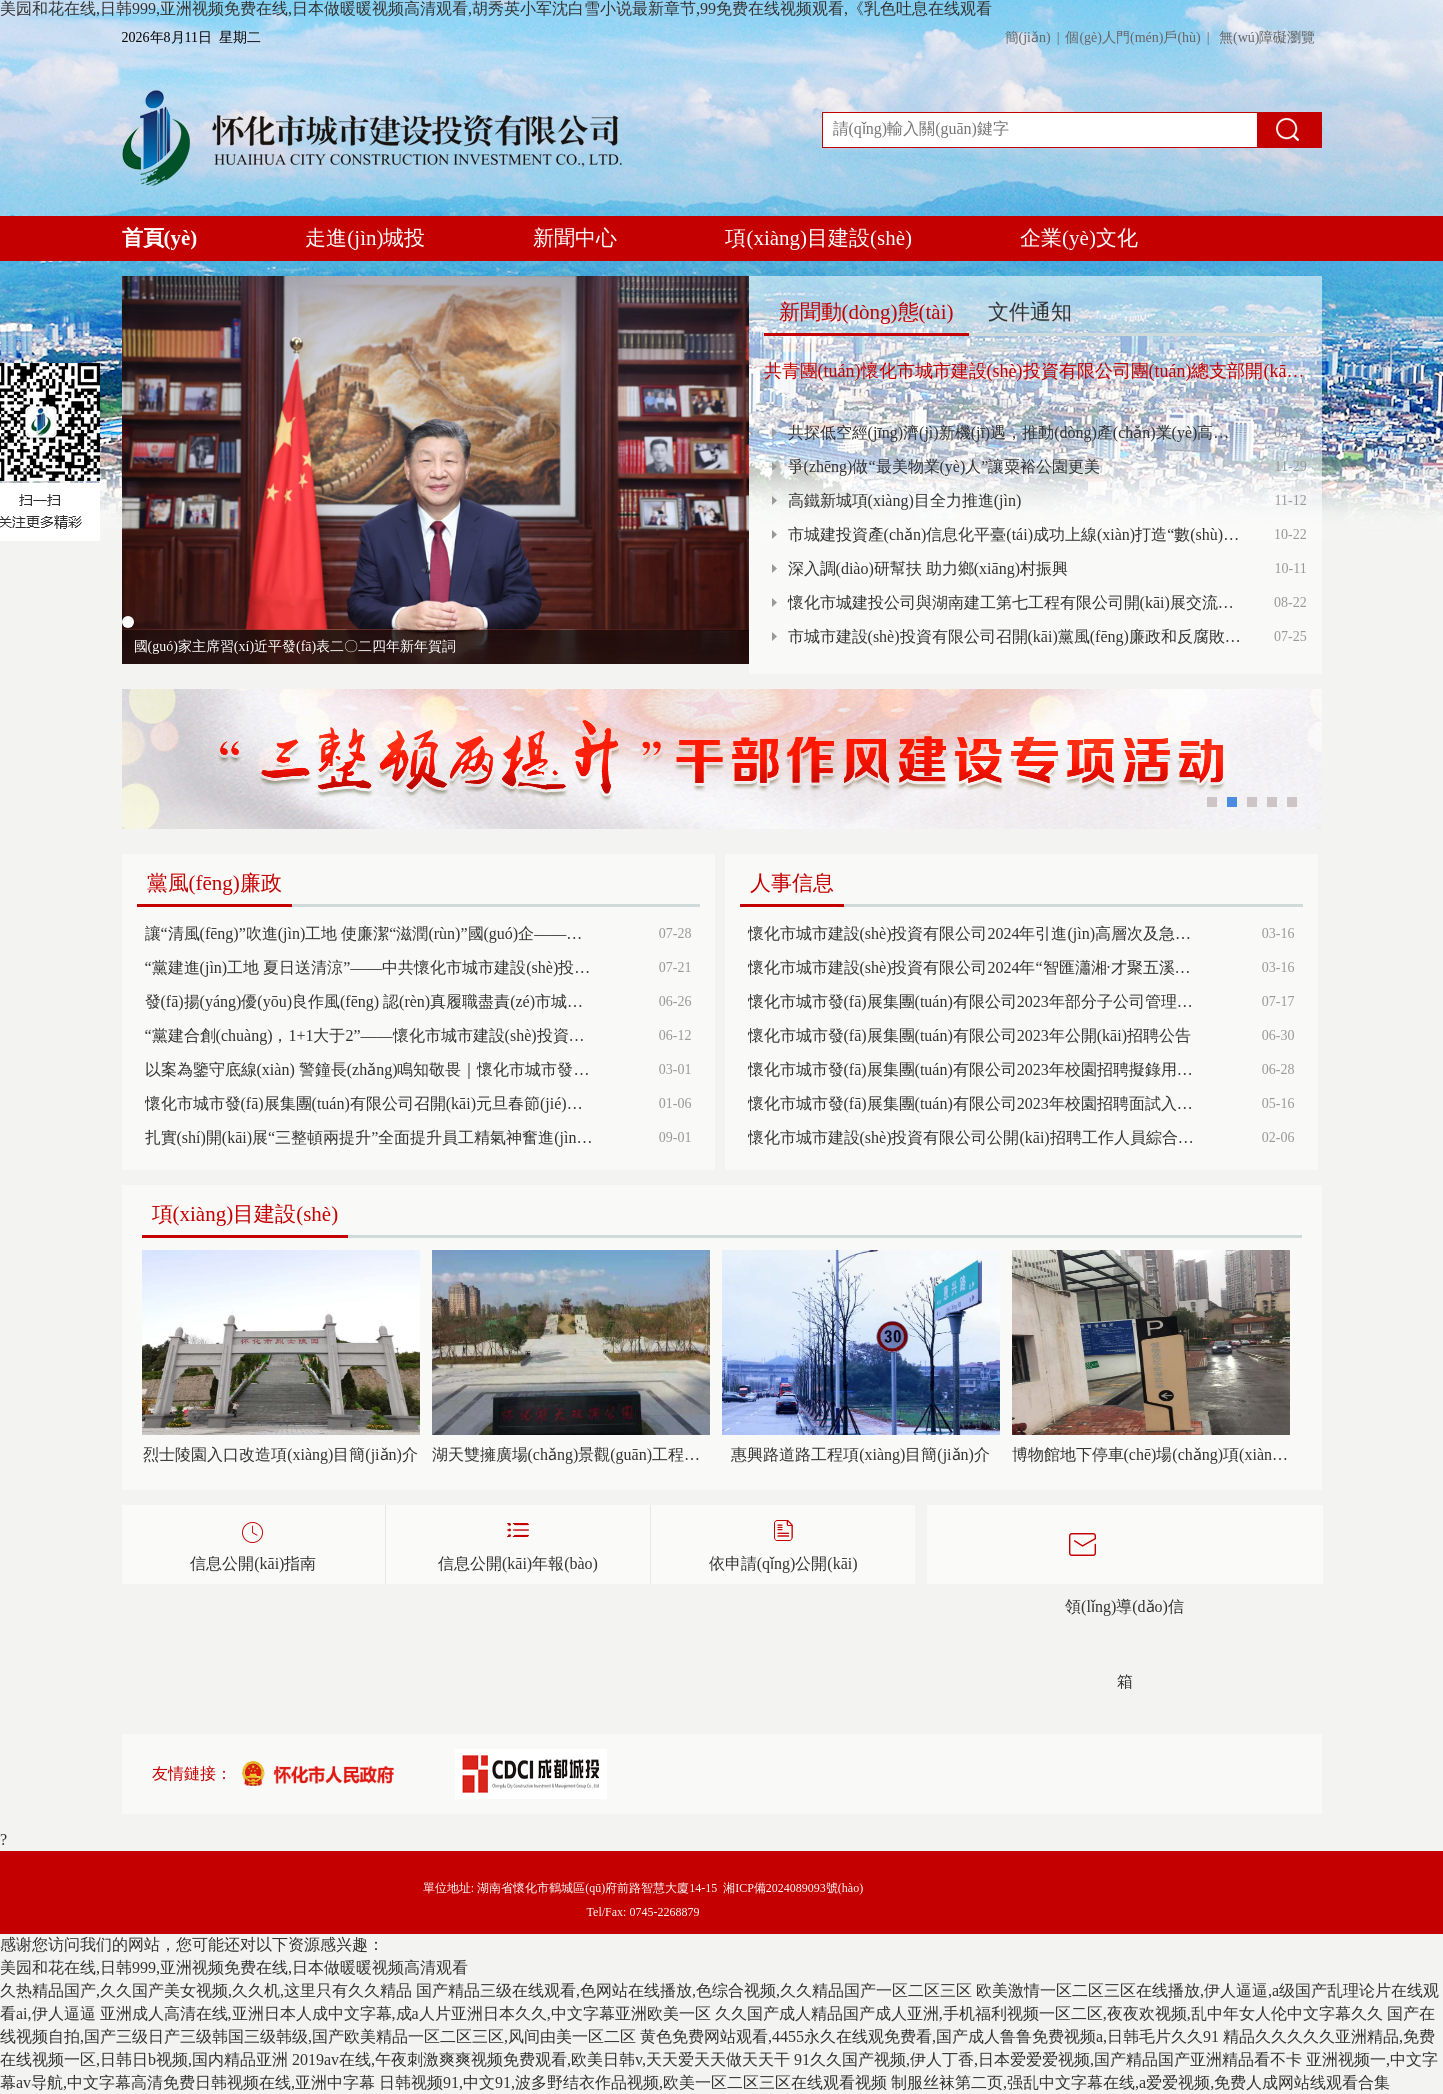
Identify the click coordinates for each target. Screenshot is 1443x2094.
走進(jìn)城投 (365, 238)
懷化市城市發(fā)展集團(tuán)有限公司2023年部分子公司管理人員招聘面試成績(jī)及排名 (972, 1001)
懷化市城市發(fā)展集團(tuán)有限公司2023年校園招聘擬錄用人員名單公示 (972, 1069)
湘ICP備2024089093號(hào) (793, 1888)
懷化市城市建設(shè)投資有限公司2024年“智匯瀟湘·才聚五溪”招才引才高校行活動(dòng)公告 (972, 967)
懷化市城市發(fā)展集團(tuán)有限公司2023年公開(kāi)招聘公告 (970, 1035)
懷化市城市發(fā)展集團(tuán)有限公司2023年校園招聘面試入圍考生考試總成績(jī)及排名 (972, 1103)
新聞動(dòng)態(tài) (866, 312)
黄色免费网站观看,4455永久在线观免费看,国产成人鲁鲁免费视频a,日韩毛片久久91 (929, 2036)
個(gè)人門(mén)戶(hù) (1132, 37)
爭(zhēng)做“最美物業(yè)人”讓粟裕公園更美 (944, 466)
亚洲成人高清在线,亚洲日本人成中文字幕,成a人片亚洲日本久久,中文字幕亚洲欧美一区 (405, 2013)
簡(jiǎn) (1028, 37)
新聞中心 (575, 238)
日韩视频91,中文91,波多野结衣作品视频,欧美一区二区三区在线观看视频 (633, 2082)
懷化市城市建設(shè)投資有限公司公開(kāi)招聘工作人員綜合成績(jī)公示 (972, 1137)
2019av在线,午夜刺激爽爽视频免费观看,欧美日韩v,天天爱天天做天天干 (541, 2059)
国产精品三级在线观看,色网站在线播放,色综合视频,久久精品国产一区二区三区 (694, 1990)
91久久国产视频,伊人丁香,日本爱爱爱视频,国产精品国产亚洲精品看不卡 (1048, 2059)
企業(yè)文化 (1079, 238)
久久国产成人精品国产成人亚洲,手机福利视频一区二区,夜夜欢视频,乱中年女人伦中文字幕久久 (1049, 2013)
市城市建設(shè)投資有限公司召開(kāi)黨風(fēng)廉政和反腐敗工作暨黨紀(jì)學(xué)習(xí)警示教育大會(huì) (1015, 636)
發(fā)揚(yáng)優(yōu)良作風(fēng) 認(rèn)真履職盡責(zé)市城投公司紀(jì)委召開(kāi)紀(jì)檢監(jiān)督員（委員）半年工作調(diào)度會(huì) (369, 1001)
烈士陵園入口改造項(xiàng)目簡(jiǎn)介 (280, 1454)
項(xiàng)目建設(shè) (818, 238)
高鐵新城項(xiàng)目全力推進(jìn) (905, 500)
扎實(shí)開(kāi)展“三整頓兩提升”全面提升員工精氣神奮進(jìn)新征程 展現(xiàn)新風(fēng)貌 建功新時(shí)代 (369, 1137)
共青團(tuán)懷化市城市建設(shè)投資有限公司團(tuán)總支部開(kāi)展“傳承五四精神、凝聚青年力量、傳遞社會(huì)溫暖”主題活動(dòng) (1035, 371)
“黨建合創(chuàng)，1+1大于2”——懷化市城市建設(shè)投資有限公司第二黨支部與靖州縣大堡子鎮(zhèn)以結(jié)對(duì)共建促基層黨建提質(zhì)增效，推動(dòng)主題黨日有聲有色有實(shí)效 (369, 1035)
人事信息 (792, 883)
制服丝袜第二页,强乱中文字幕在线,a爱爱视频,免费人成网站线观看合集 (1140, 2082)
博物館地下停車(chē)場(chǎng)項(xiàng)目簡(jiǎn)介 (1151, 1454)
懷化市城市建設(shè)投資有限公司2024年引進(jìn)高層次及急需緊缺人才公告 (972, 933)
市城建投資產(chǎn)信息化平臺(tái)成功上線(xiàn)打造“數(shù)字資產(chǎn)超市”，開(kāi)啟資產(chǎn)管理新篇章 (1015, 534)
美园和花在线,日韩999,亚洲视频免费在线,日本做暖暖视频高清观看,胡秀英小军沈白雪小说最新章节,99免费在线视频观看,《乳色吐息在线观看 (496, 8)
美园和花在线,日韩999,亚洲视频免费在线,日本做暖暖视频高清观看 (234, 1967)
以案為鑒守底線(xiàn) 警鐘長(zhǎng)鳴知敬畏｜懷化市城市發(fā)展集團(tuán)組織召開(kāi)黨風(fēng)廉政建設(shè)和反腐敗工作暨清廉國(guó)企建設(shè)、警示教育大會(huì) (369, 1069)
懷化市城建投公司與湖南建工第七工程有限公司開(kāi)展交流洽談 (1015, 602)
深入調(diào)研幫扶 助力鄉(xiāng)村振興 (928, 568)
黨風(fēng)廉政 (214, 883)
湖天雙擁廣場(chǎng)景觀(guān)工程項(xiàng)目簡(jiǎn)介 (571, 1454)
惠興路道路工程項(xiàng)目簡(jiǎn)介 (860, 1454)
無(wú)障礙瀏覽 (1267, 37)
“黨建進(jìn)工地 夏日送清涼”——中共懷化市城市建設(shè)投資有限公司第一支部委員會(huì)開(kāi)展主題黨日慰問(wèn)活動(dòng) (369, 967)
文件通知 (1030, 312)
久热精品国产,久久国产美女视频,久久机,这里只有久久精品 (206, 1990)
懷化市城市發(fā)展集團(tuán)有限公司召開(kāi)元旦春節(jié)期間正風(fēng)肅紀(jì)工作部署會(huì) (369, 1103)
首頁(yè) (160, 243)
